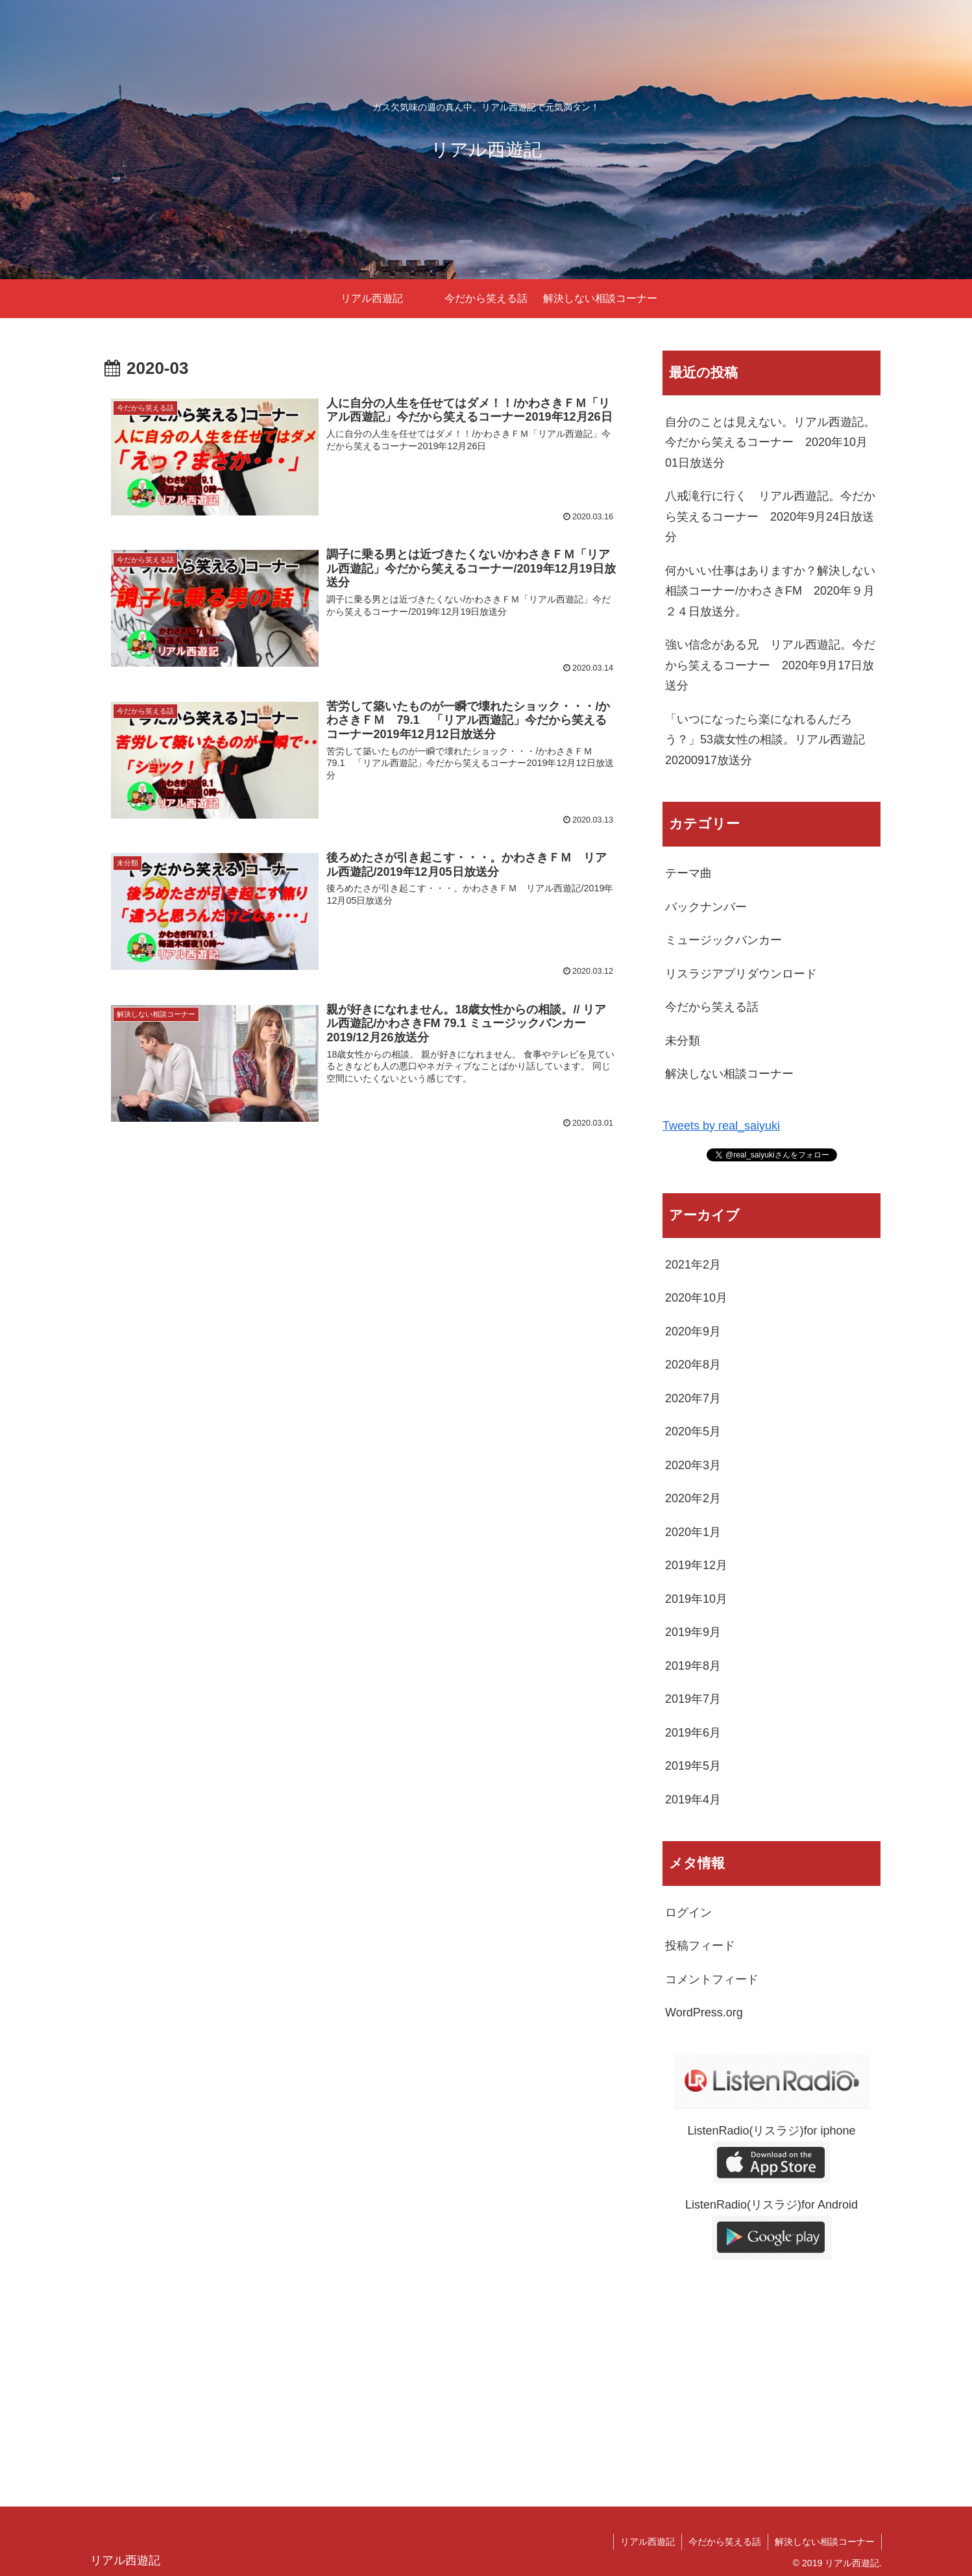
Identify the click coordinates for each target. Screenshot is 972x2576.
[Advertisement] (771, 2375)
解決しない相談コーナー (729, 1073)
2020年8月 (693, 1364)
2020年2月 (693, 1498)
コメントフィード (712, 1979)
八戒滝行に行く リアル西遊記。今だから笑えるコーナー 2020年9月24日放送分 (770, 516)
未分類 (682, 1040)
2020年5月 (693, 1431)
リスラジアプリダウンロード (741, 973)
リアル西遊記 (647, 2541)
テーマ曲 (688, 873)
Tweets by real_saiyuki (721, 1125)
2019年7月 (693, 1698)
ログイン (688, 1912)
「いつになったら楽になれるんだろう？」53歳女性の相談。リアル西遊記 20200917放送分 (771, 740)
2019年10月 (696, 1598)
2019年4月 (693, 1799)
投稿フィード (700, 1945)
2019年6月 (693, 1732)
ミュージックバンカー (723, 940)
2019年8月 (693, 1665)
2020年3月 (693, 1465)
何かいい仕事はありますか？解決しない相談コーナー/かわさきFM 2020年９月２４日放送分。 (770, 591)
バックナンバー (706, 906)
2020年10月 (696, 1297)
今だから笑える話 (712, 1006)
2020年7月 (693, 1398)
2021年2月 (693, 1264)
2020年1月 (693, 1532)
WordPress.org (704, 2012)
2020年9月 (693, 1331)
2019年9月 (693, 1632)
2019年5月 (693, 1765)
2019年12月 (696, 1565)
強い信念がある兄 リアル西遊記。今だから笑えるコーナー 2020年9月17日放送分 (770, 665)
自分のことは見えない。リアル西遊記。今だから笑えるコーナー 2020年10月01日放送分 (770, 442)
